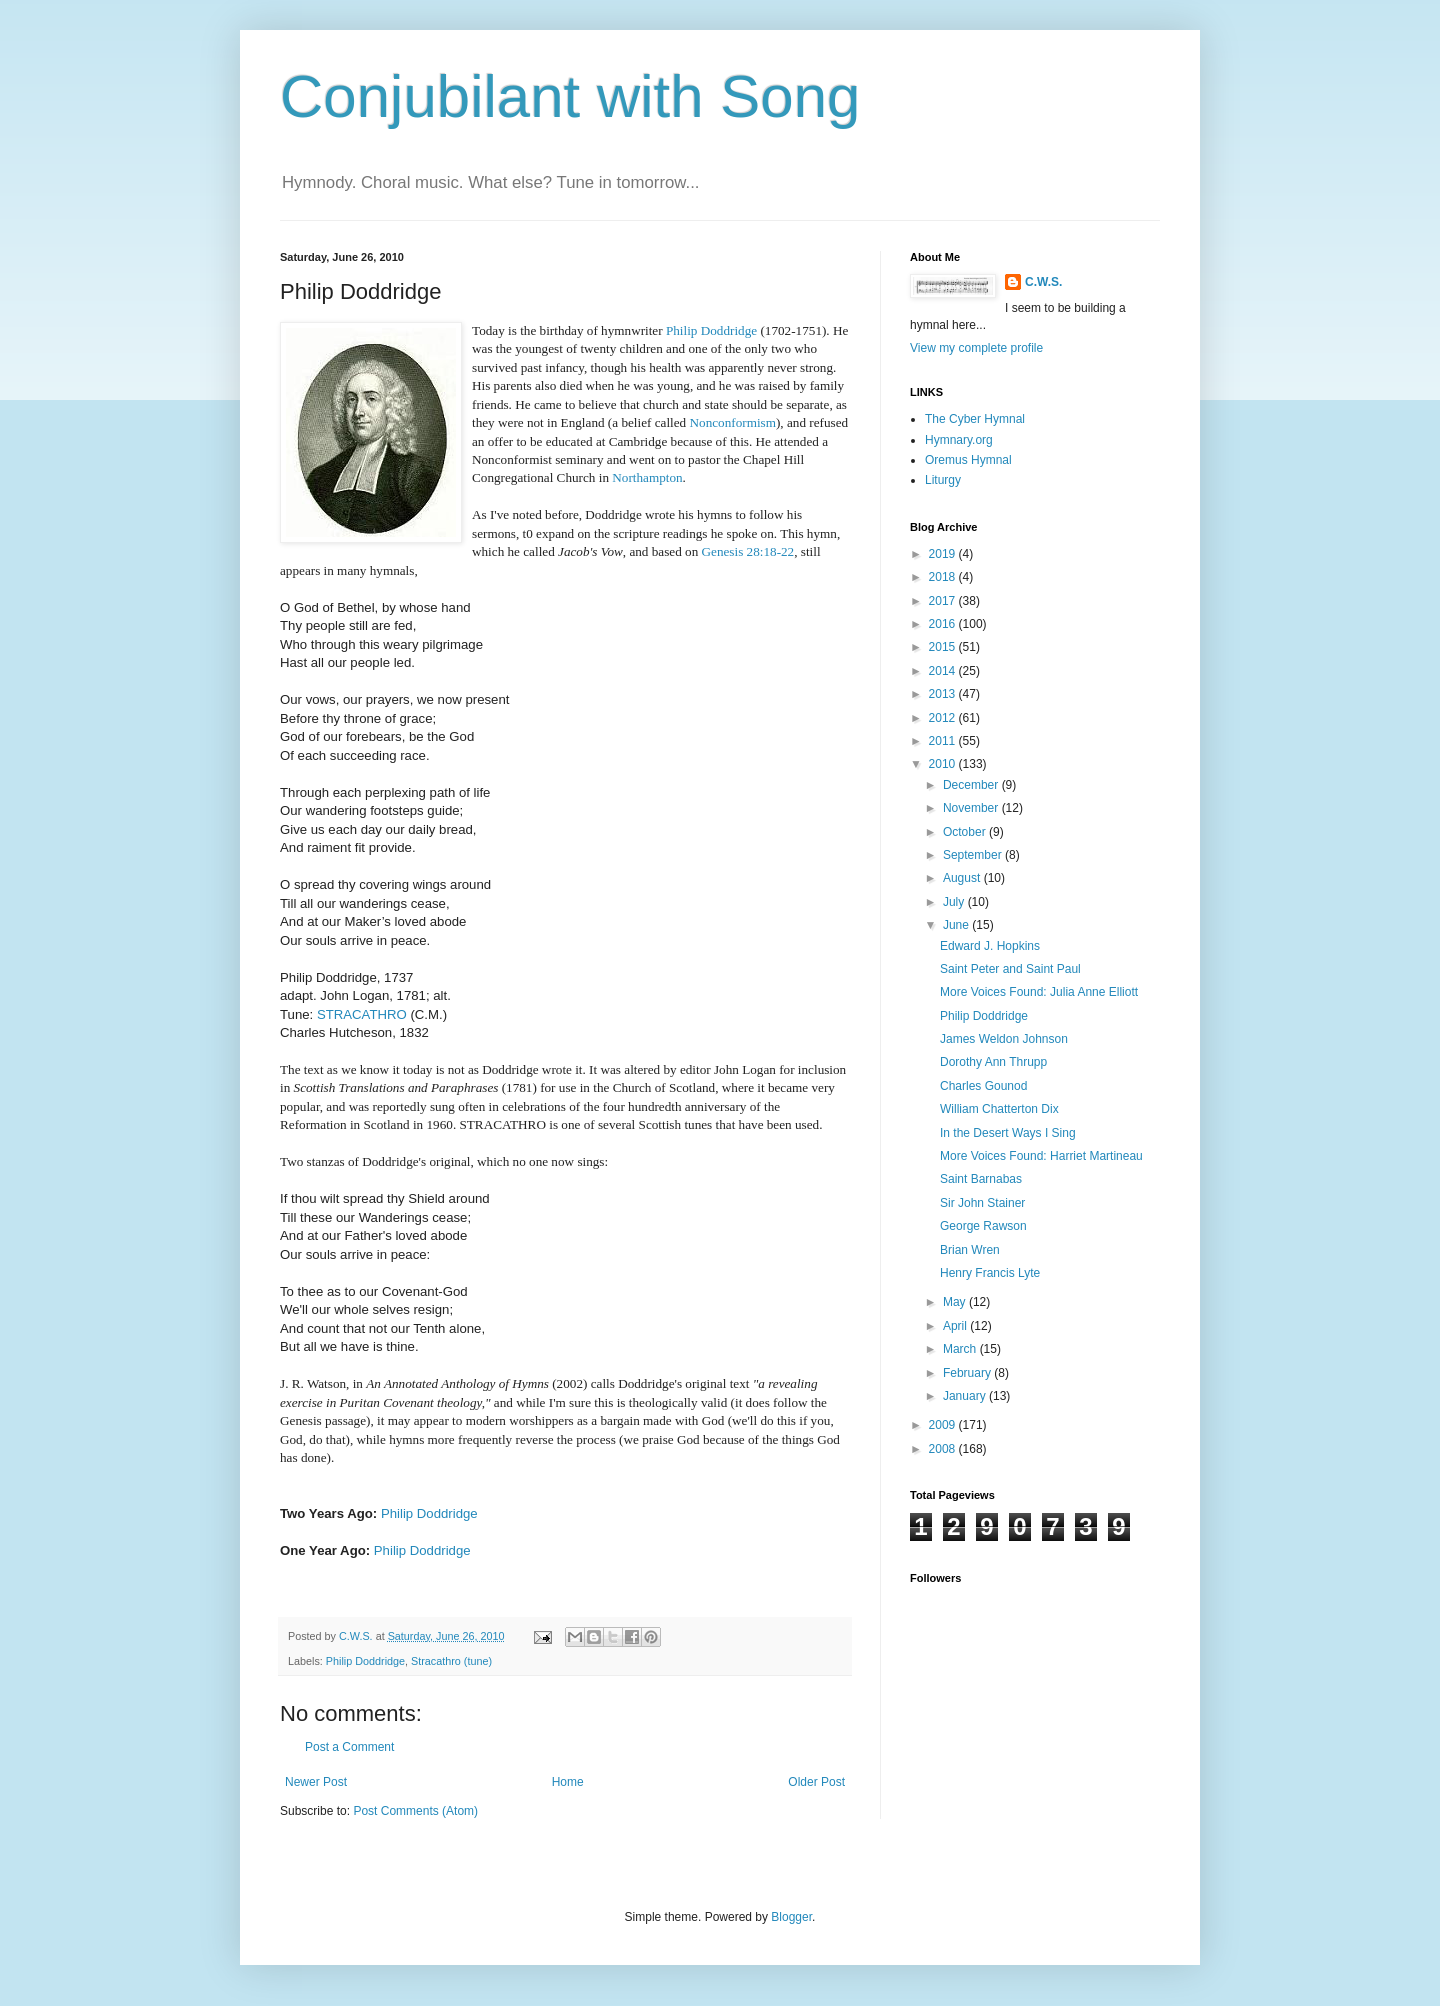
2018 (944, 577)
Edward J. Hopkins (990, 946)
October (966, 832)
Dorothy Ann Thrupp (993, 1062)
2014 (944, 671)
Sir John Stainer (982, 1203)
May (956, 1302)
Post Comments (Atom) (415, 1811)
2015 (944, 647)
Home (568, 1782)
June (957, 925)
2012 (944, 718)
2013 (944, 694)
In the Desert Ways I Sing (1008, 1133)
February (968, 1373)
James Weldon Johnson (1004, 1039)
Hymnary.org (959, 440)
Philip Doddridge (429, 1513)
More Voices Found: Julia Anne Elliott (1039, 992)
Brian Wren (970, 1250)
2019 (944, 554)
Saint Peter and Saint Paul (1010, 969)
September (974, 855)
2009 (944, 1425)
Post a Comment (349, 1747)
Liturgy (943, 480)
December (972, 785)
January (966, 1396)
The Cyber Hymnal (975, 419)
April (956, 1326)
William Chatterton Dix (999, 1109)
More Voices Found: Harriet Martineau (1041, 1156)
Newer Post (316, 1782)
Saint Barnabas (981, 1179)
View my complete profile (976, 348)
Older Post (816, 1782)
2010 (944, 764)
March (961, 1349)
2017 (944, 601)
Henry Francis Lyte (990, 1273)
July (955, 902)
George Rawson (983, 1226)
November (972, 808)
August (963, 878)
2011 (944, 741)
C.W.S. (1043, 282)
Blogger (791, 1917)
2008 (944, 1449)
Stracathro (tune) (451, 1661)
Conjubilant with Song (570, 96)
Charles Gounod (983, 1086)
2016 (944, 624)
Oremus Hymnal (968, 460)
